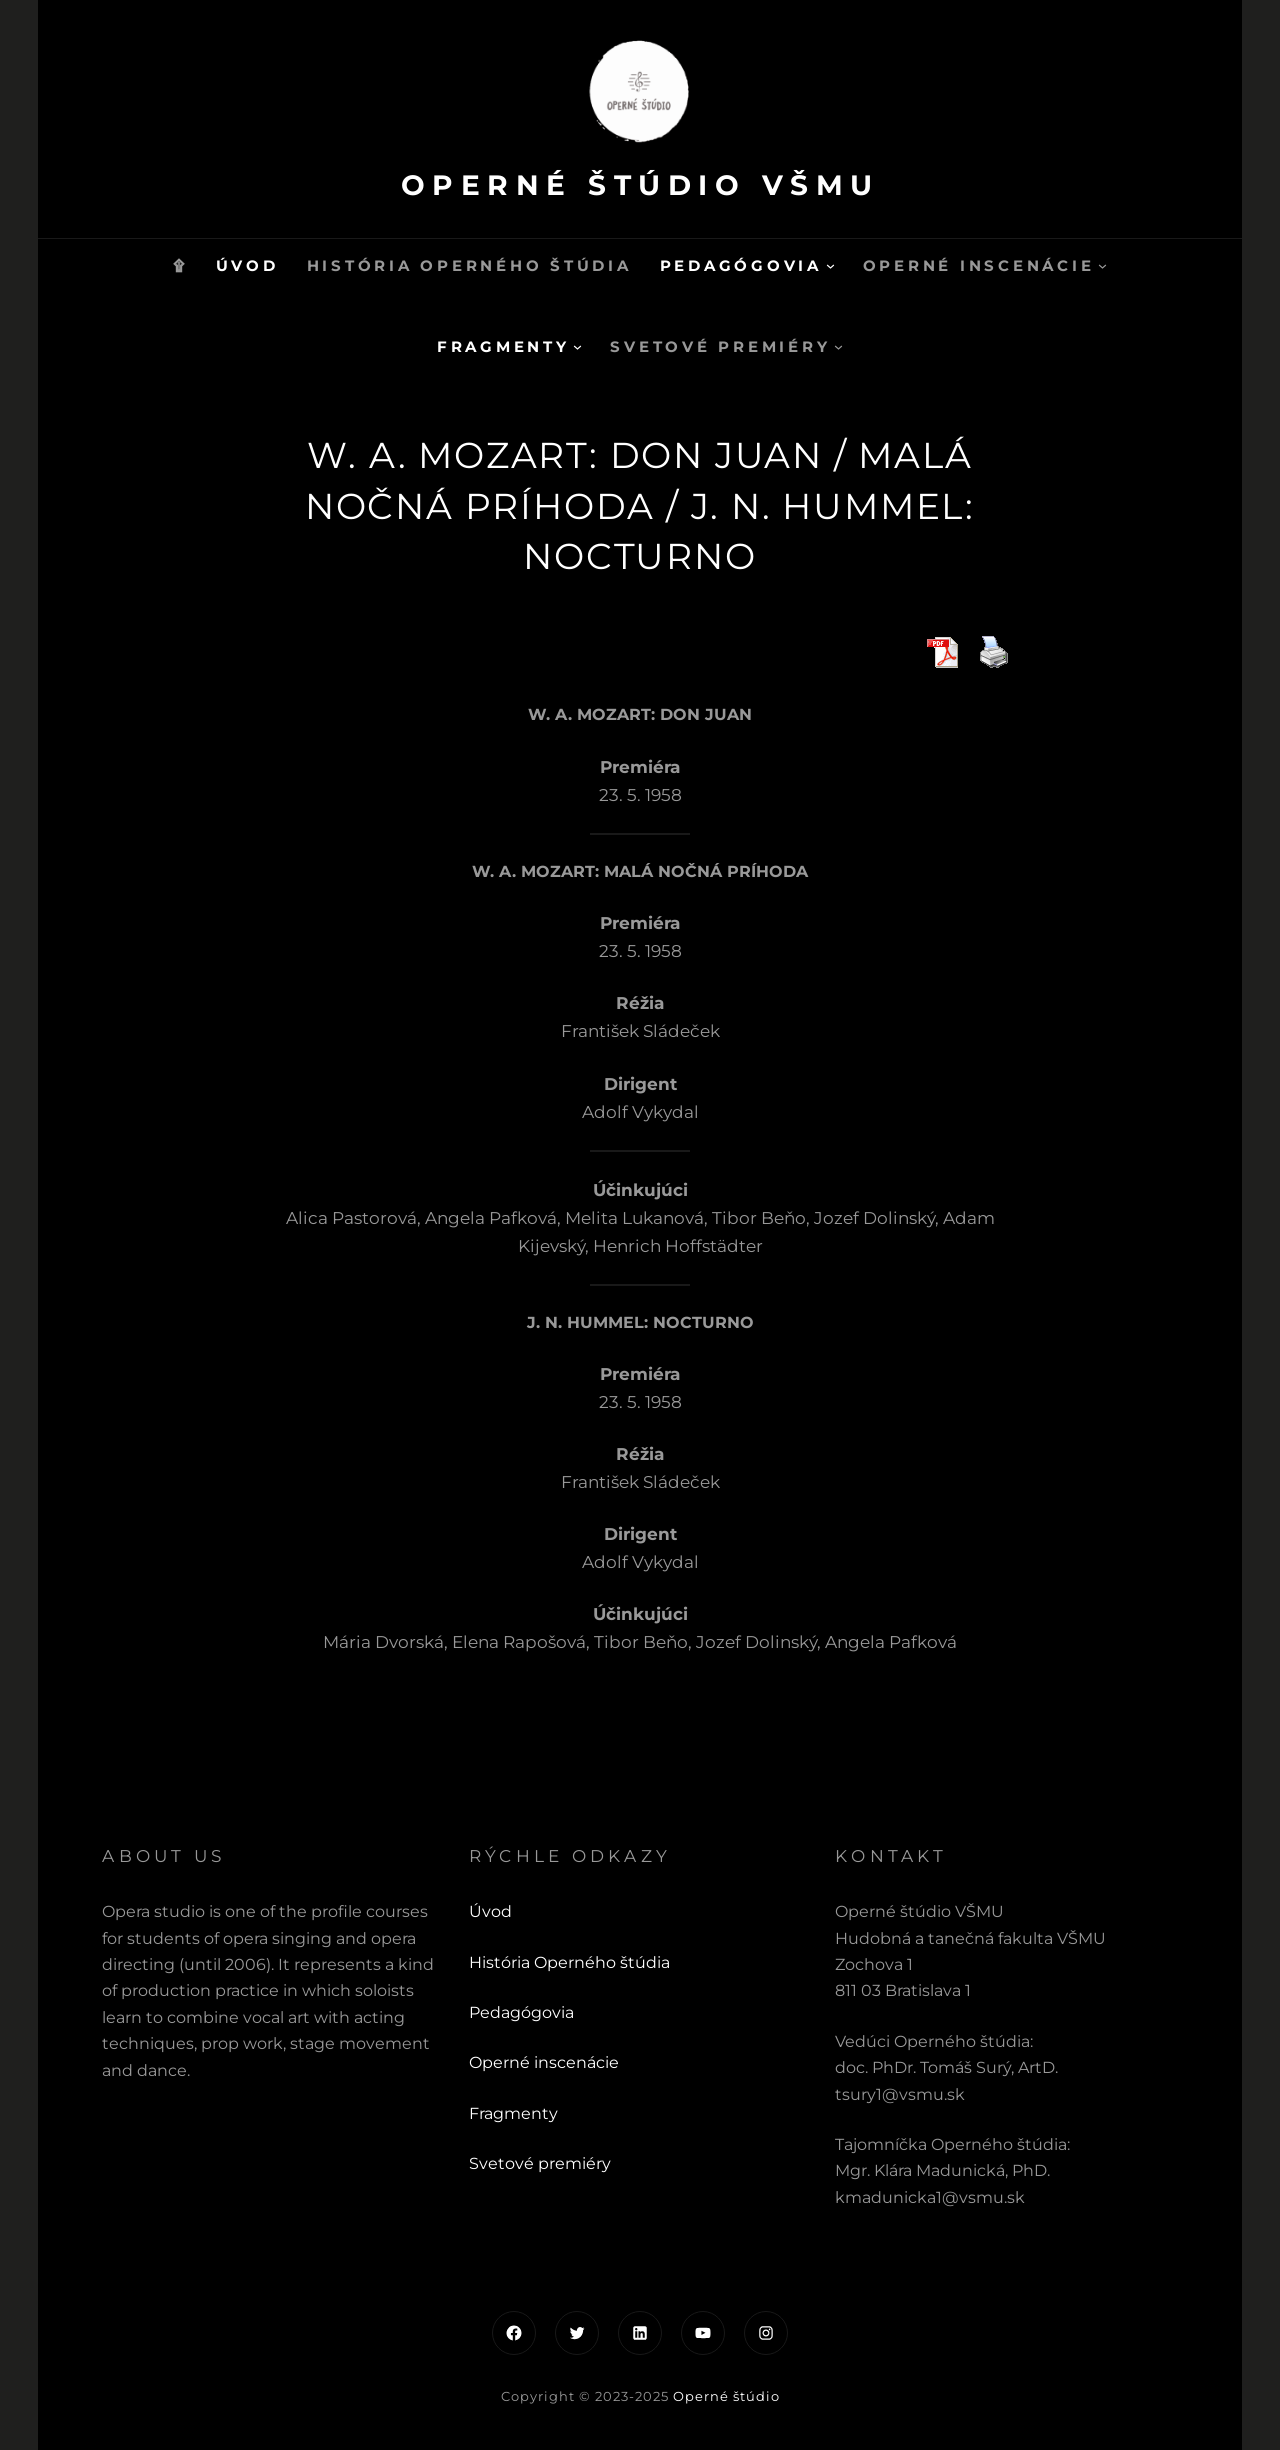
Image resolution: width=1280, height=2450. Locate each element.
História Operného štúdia (569, 1962)
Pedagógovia (521, 2012)
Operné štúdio (726, 2396)
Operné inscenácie (544, 2062)
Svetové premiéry (540, 2163)
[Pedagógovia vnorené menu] (830, 265)
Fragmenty (513, 2113)
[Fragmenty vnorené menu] (577, 346)
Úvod (490, 1911)
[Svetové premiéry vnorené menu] (838, 346)
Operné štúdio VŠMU (640, 184)
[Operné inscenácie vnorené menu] (1102, 265)
